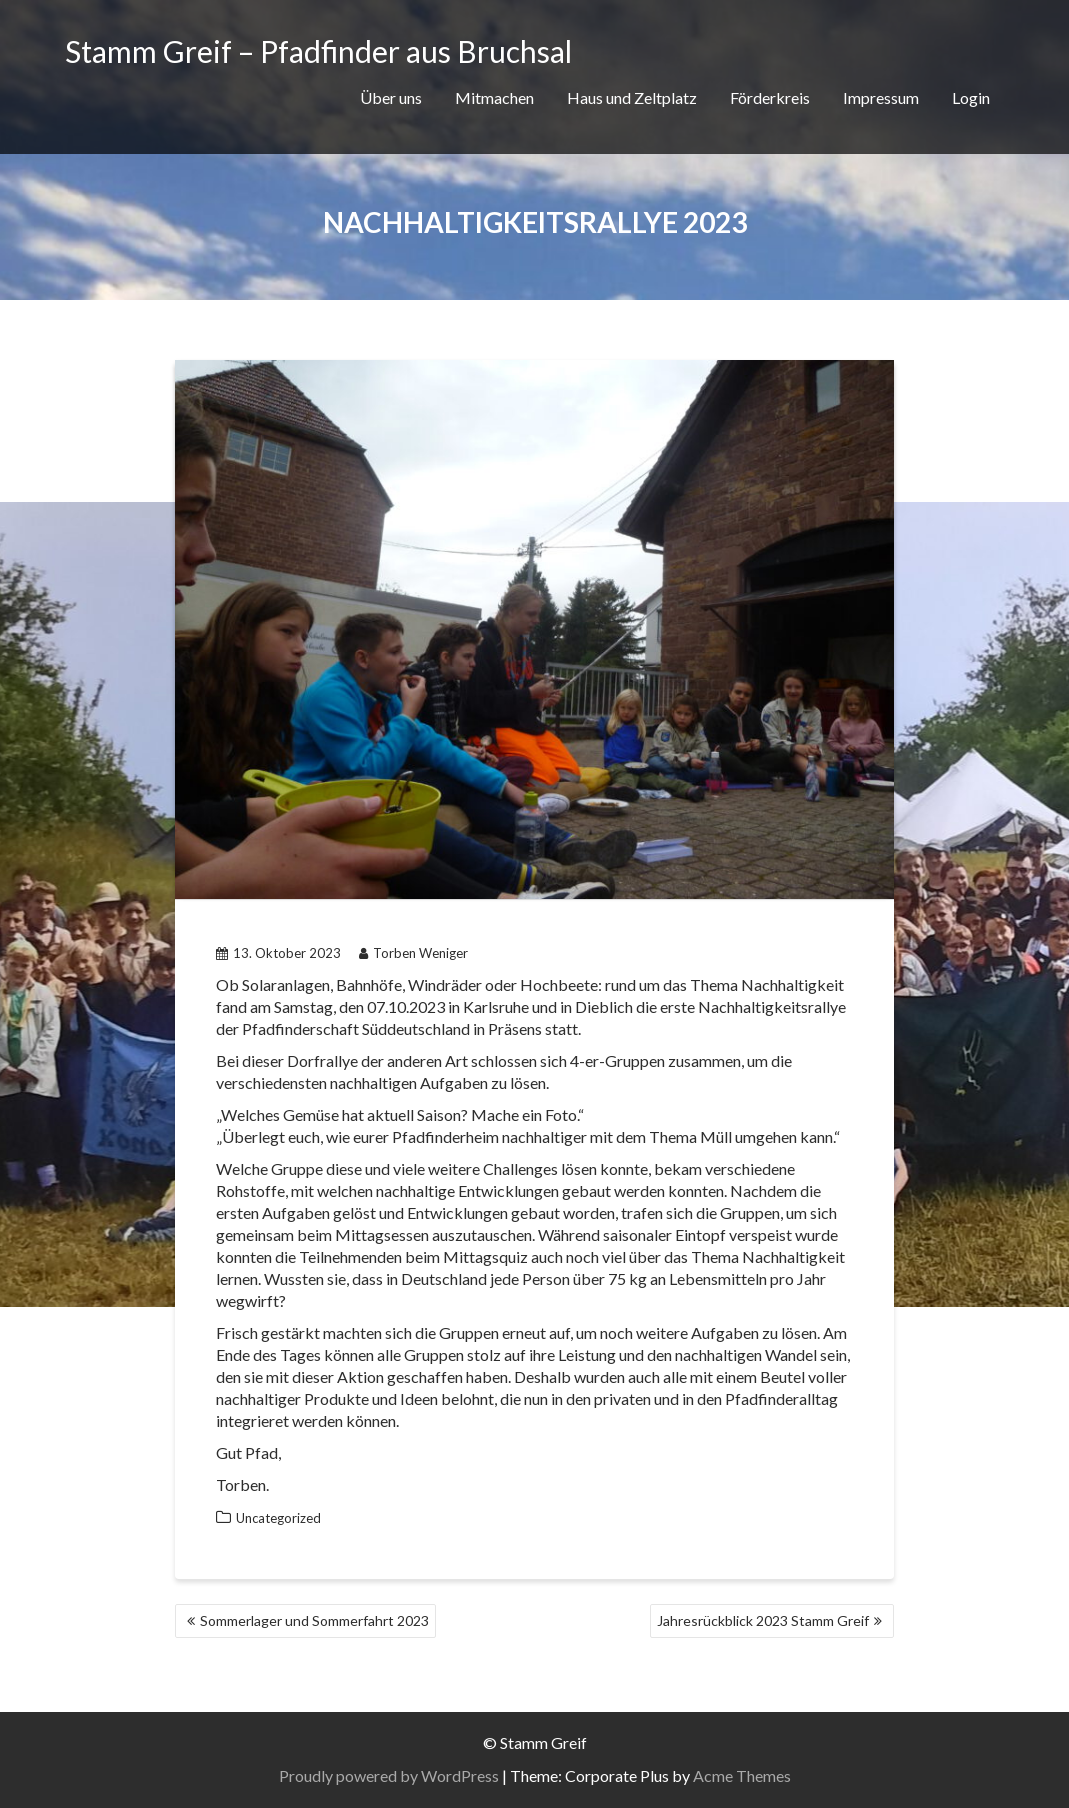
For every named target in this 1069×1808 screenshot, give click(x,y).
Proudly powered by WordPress (389, 1775)
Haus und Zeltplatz (632, 97)
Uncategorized (278, 1518)
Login (971, 97)
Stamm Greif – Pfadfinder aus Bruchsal (318, 51)
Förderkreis (770, 97)
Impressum (881, 97)
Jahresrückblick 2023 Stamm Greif (763, 1620)
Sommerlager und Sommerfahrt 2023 (314, 1620)
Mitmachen (494, 97)
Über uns (391, 97)
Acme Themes (742, 1775)
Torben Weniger (413, 953)
